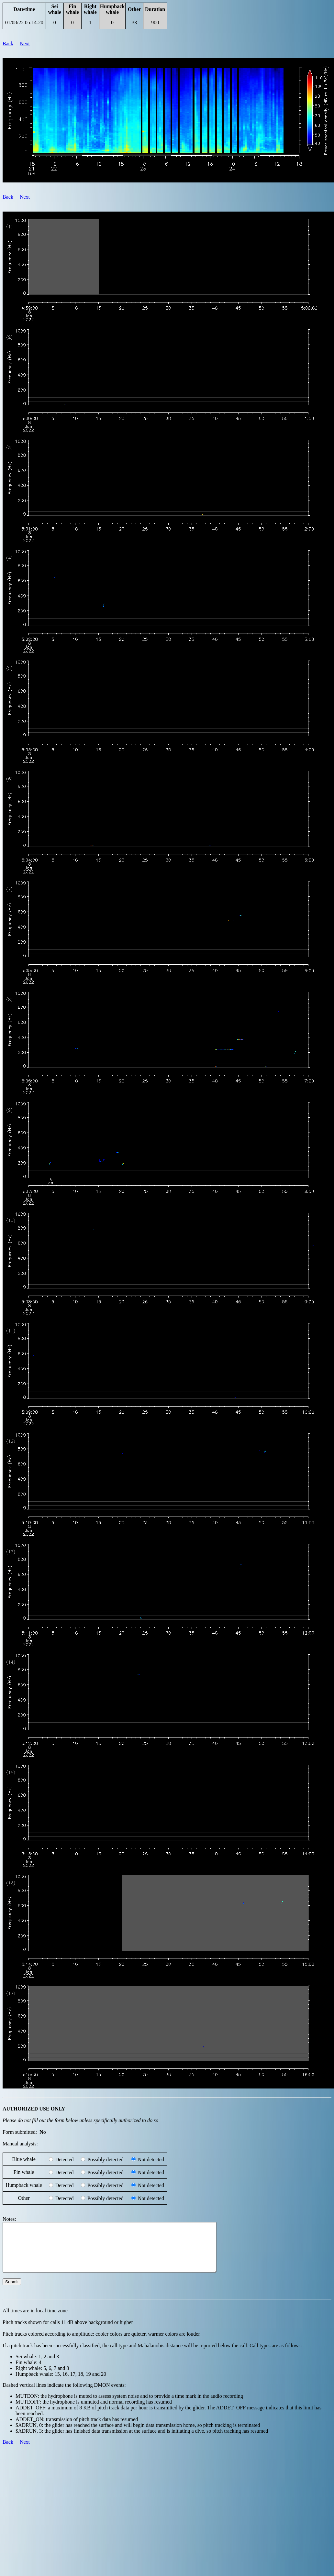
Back (8, 43)
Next (25, 43)
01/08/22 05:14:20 (24, 22)
